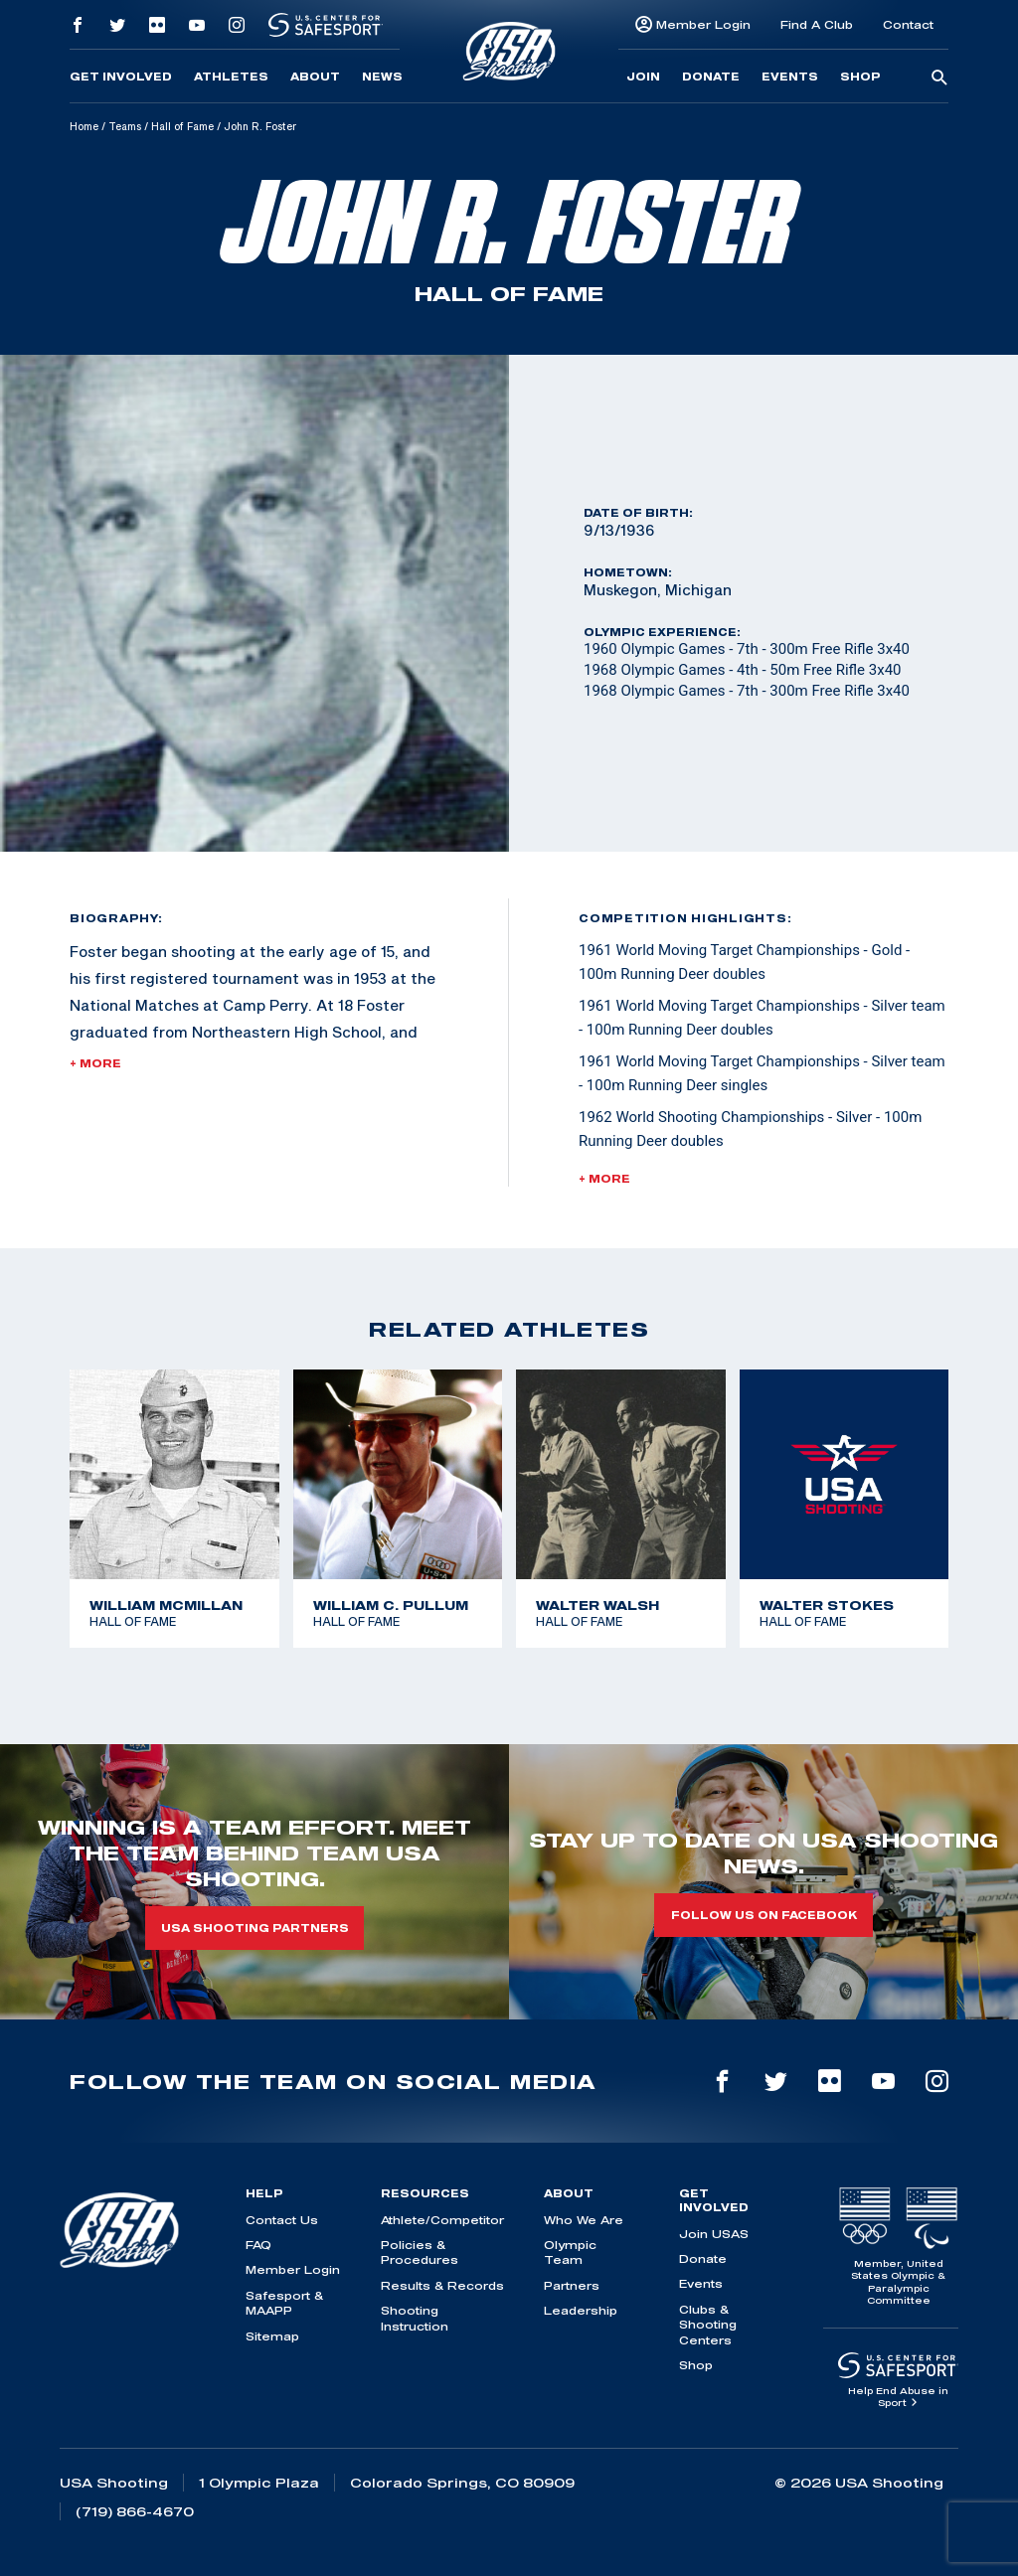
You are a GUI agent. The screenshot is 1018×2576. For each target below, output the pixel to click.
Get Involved (121, 76)
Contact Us (282, 2219)
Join (643, 76)
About (315, 76)
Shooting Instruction (414, 2318)
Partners (571, 2285)
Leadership (580, 2310)
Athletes (231, 76)
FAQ (258, 2244)
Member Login (703, 24)
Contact (908, 24)
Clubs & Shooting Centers (708, 2324)
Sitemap (272, 2336)
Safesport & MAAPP (284, 2303)
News (382, 76)
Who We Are (583, 2219)
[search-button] (939, 78)
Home (84, 126)
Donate (711, 76)
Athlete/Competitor (442, 2219)
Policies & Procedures (419, 2252)
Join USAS (714, 2233)
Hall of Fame (182, 126)
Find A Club (816, 24)
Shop (860, 76)
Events (790, 76)
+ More (95, 1063)
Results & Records (442, 2285)
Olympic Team (570, 2252)
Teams (124, 126)
